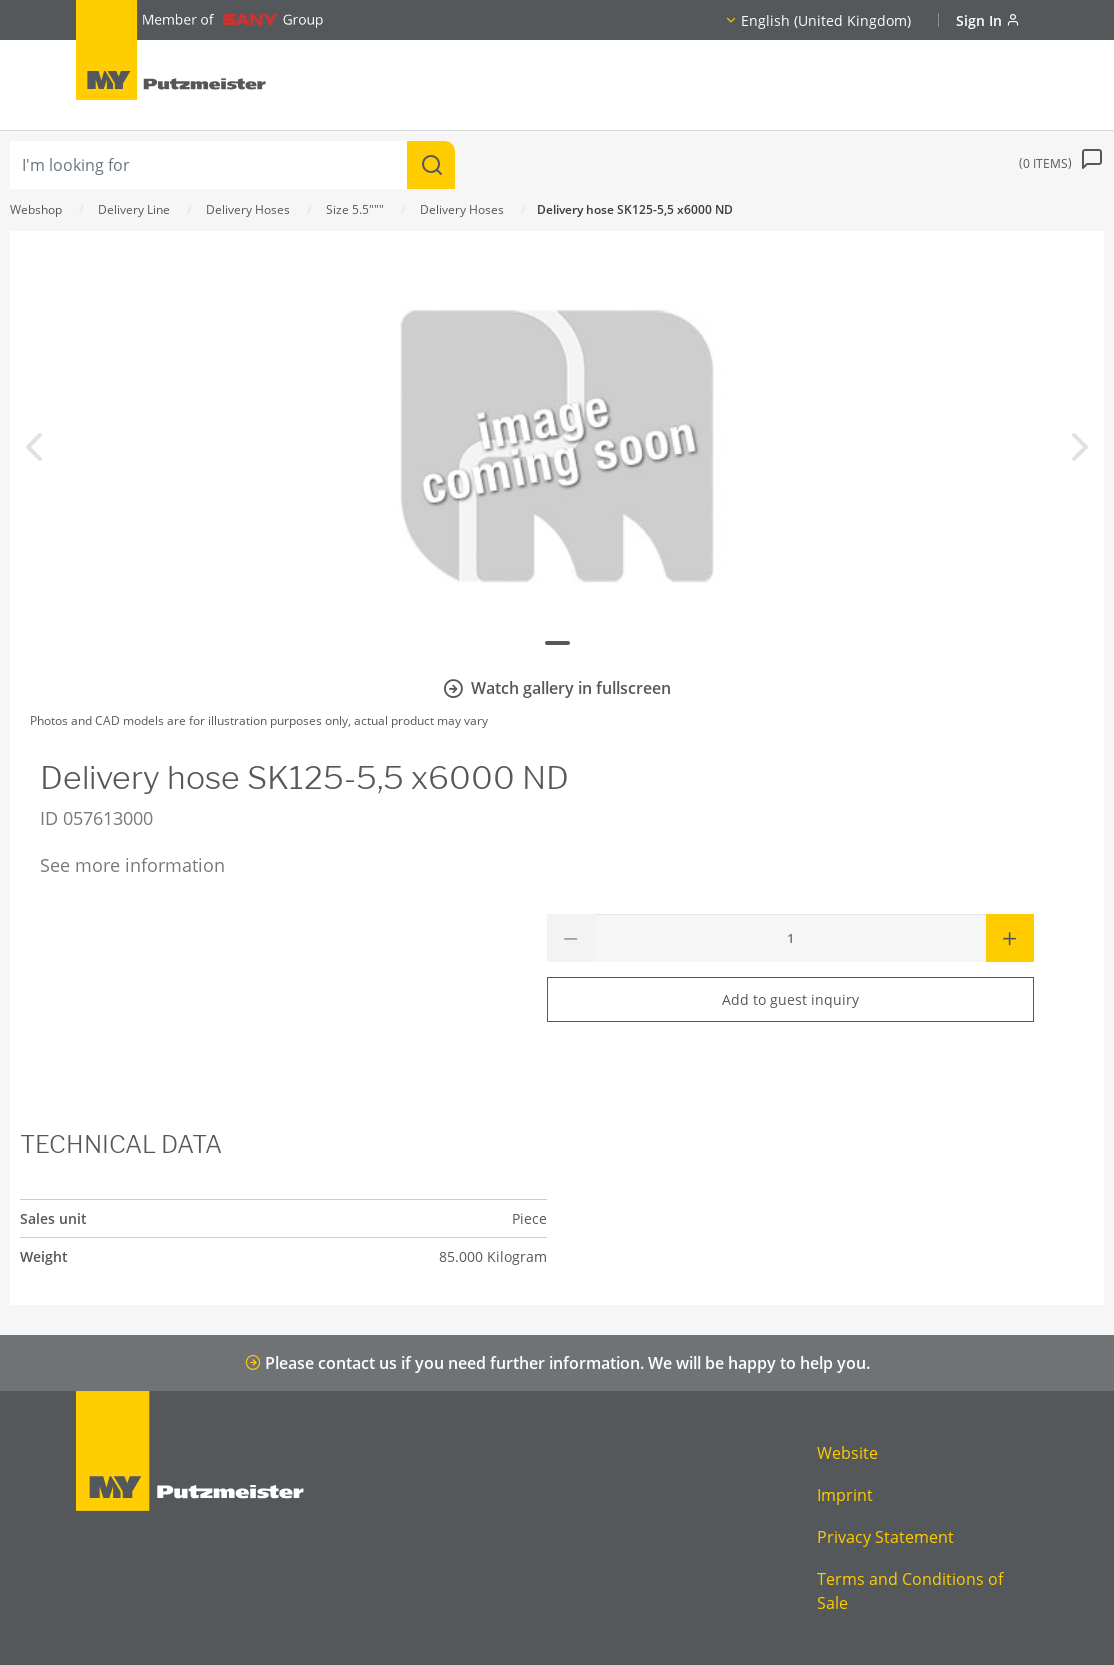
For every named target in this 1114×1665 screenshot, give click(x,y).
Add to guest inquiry (790, 999)
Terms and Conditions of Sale (910, 1591)
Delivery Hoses (248, 209)
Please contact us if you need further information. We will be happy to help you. (557, 1363)
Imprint (845, 1495)
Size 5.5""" (355, 209)
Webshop (36, 209)
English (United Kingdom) (826, 20)
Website (847, 1453)
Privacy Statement (885, 1537)
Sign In (988, 20)
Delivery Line (134, 209)
